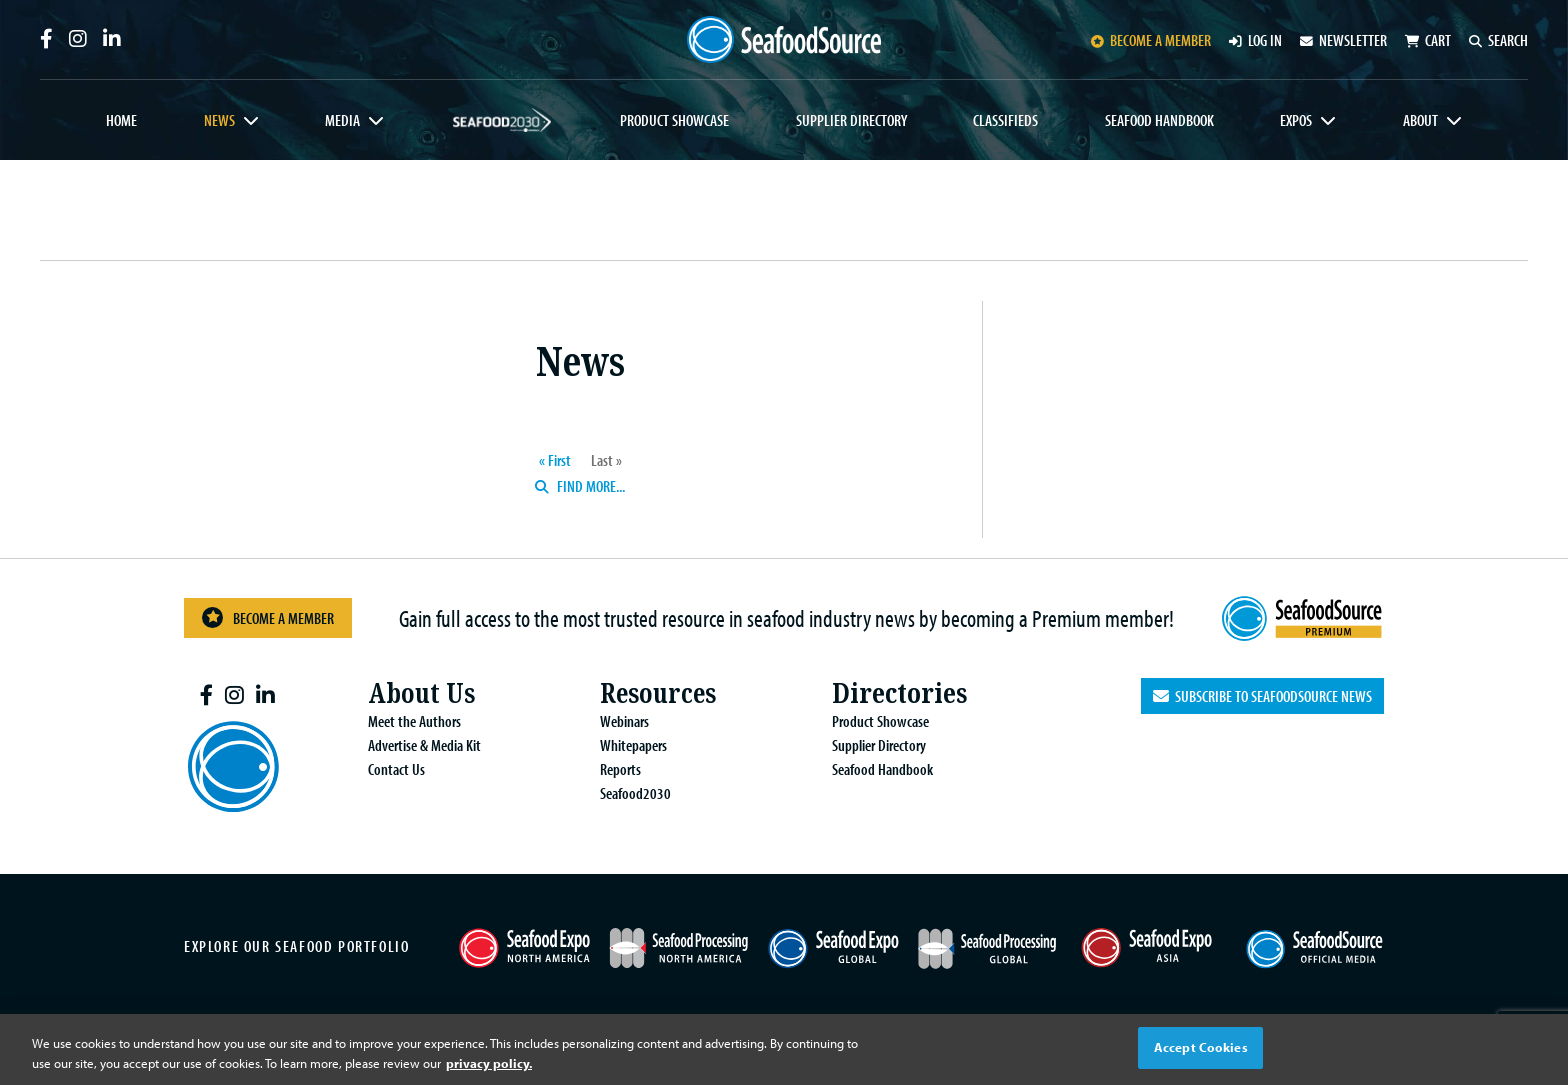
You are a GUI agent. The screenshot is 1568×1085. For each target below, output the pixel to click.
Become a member (1151, 40)
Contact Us (388, 765)
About (1420, 120)
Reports (612, 765)
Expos (1296, 120)
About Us (414, 689)
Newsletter (1343, 40)
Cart (1428, 40)
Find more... (580, 486)
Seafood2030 (502, 120)
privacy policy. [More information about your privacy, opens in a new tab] (489, 1063)
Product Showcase (674, 120)
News (219, 120)
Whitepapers (625, 741)
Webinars (616, 717)
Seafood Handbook (1159, 120)
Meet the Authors (406, 717)
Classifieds (1005, 120)
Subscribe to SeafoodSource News (1262, 692)
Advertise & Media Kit (416, 741)
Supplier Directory (851, 120)
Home (121, 120)
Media (342, 120)
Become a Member (268, 615)
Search (1498, 40)
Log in (1255, 40)
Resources (651, 689)
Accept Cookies (1201, 1047)
